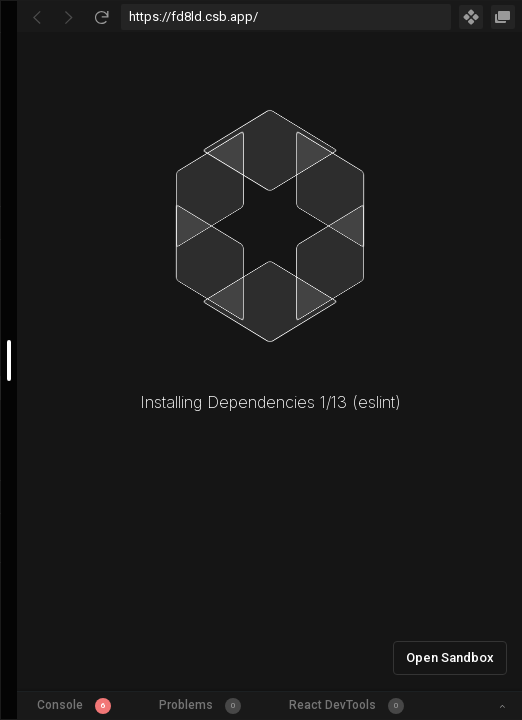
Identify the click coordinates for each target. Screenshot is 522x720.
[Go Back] (37, 17)
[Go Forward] (69, 17)
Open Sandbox (450, 657)
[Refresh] (101, 17)
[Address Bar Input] (286, 17)
